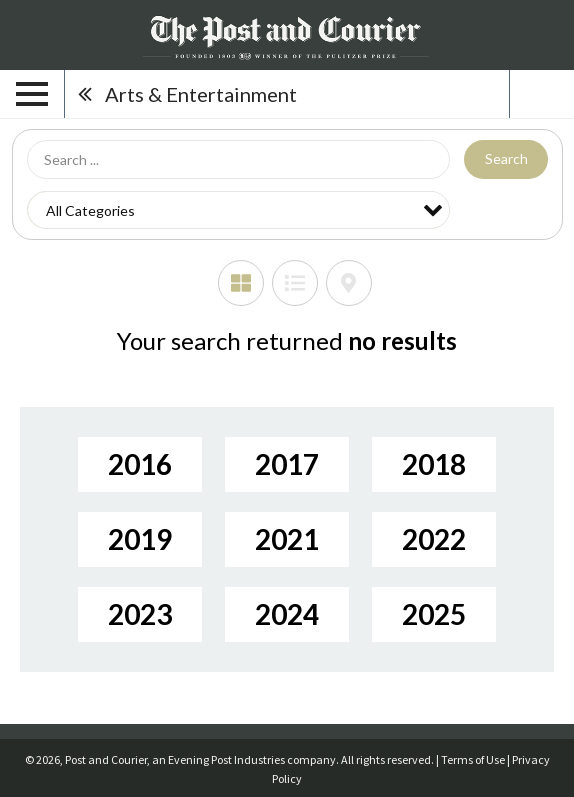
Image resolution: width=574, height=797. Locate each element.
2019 (140, 539)
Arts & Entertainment (201, 94)
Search (506, 158)
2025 (434, 614)
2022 (434, 539)
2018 (434, 464)
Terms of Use (473, 759)
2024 (287, 614)
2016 (140, 464)
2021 (287, 539)
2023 (140, 614)
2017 (287, 464)
